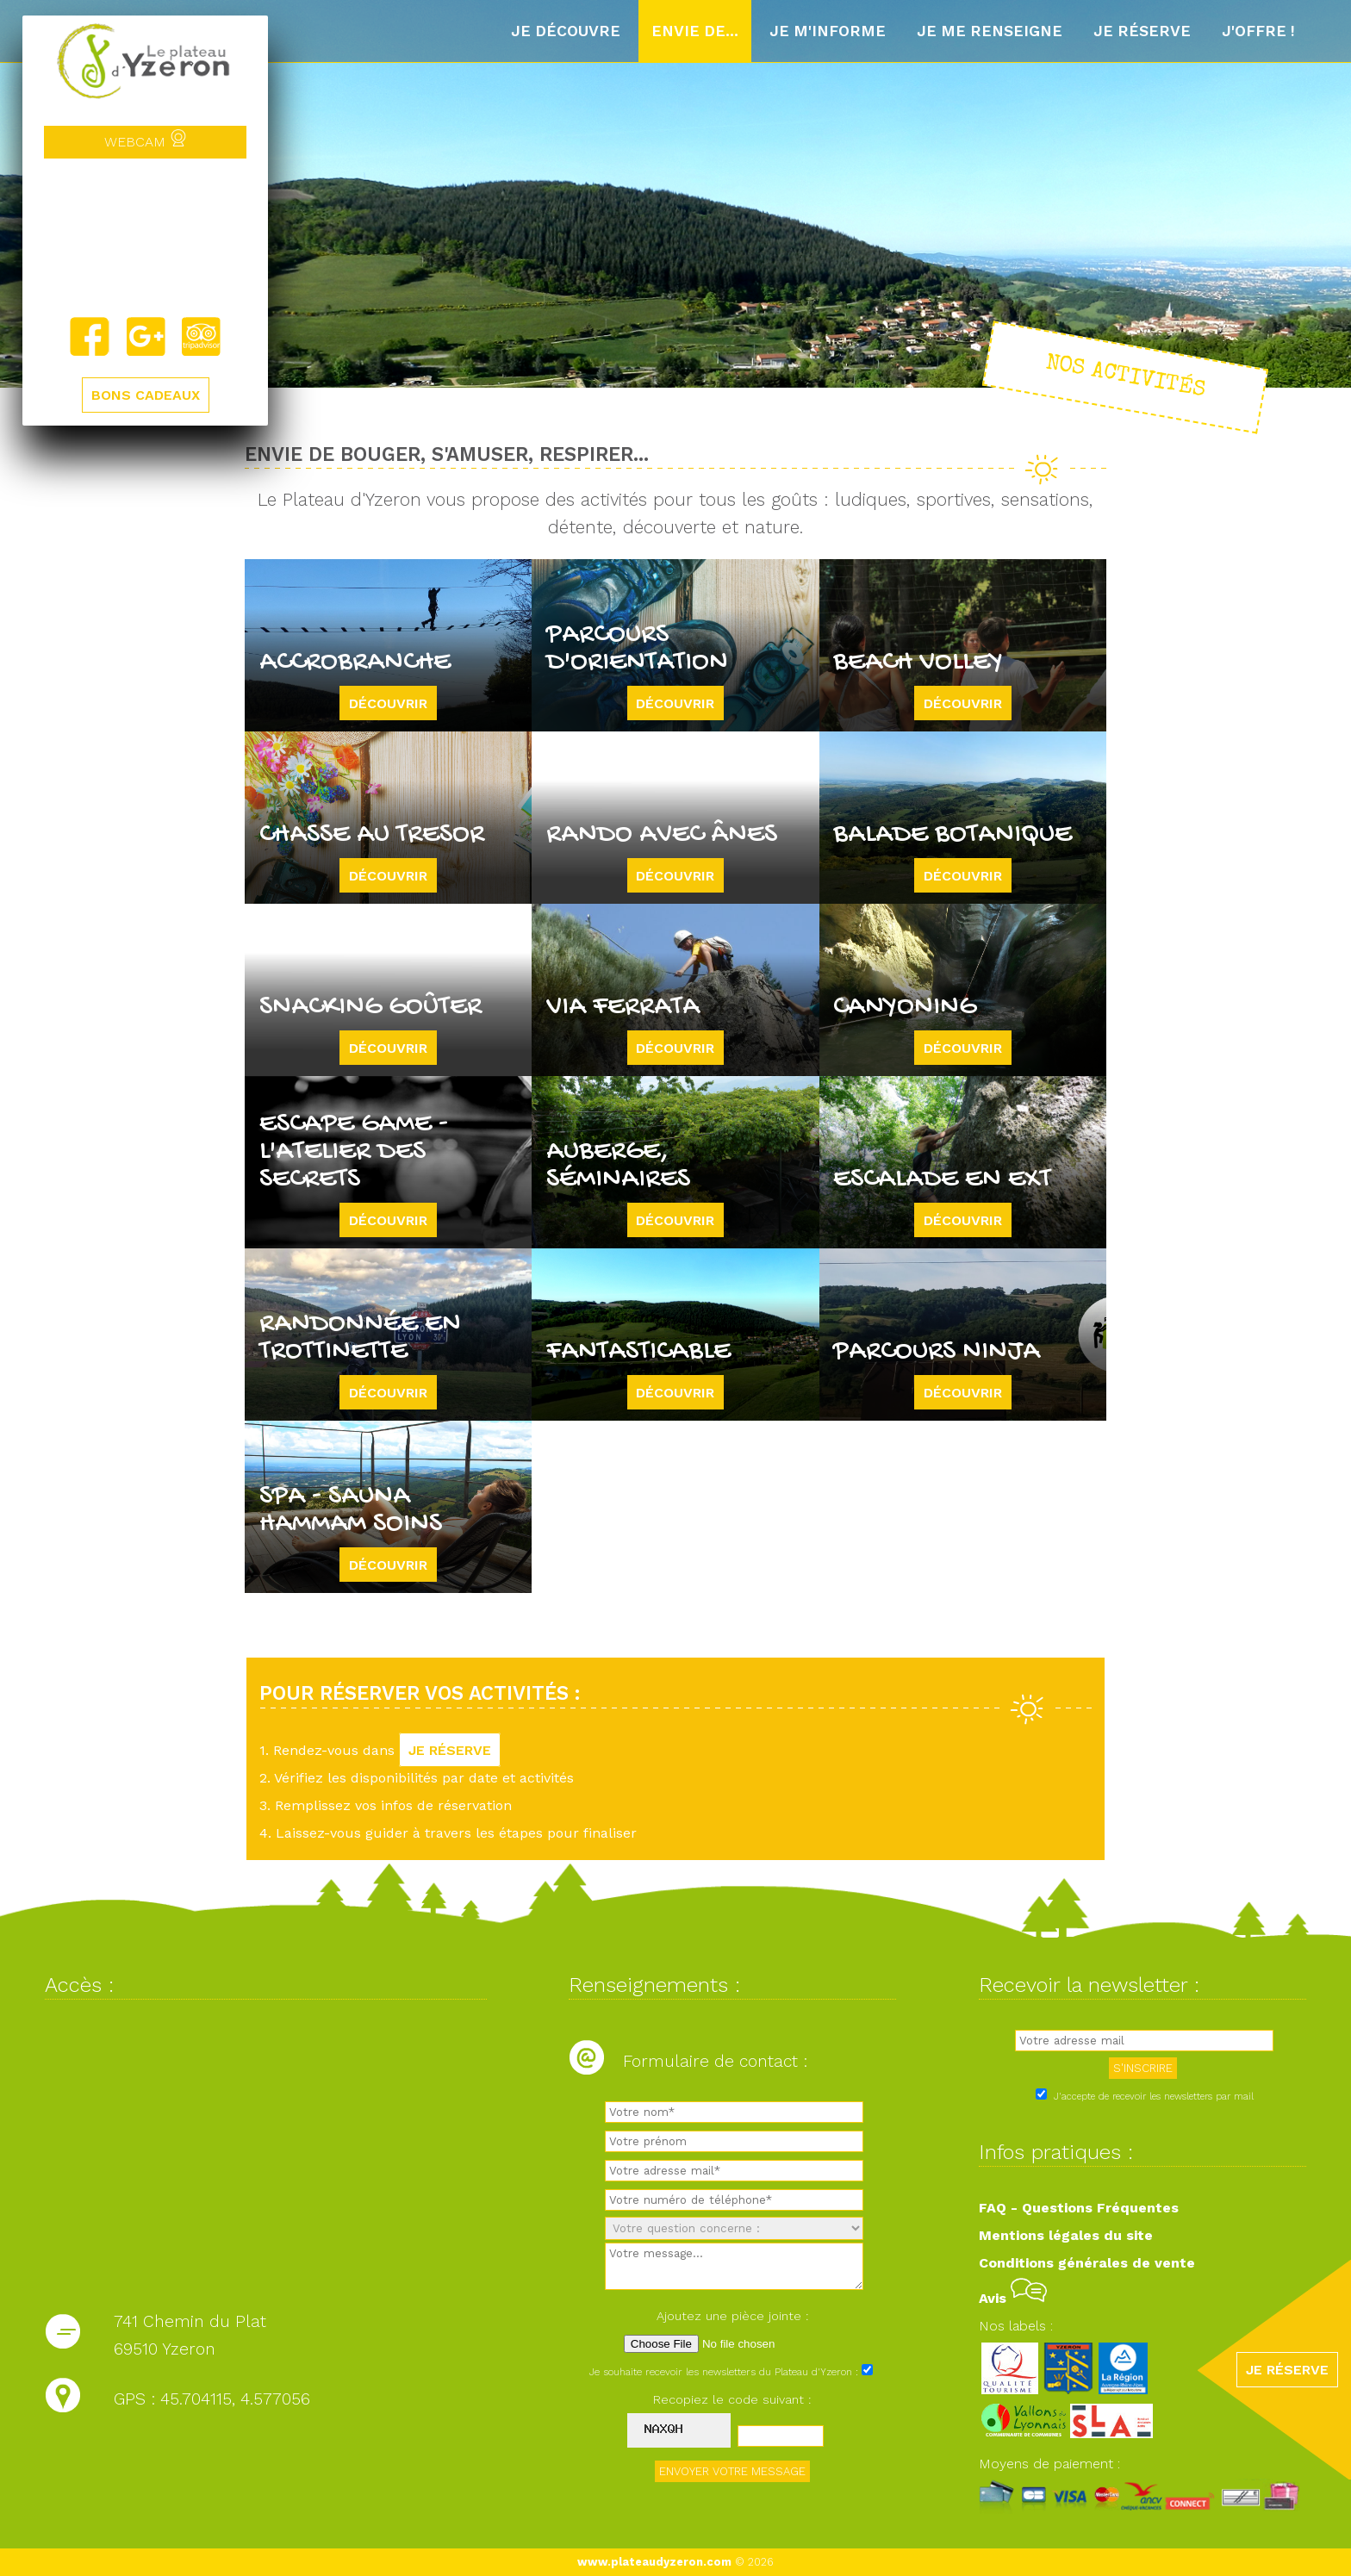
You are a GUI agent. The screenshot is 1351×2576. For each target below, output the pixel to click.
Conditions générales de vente (1087, 2263)
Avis (1013, 2298)
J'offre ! (1258, 31)
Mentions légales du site (1066, 2235)
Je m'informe (827, 31)
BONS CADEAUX (145, 395)
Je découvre (565, 31)
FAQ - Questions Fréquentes (1079, 2208)
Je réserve (1142, 31)
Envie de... (694, 31)
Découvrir (388, 703)
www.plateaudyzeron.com (654, 2561)
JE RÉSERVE (449, 1750)
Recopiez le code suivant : (732, 2399)
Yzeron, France (145, 237)
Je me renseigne (989, 31)
